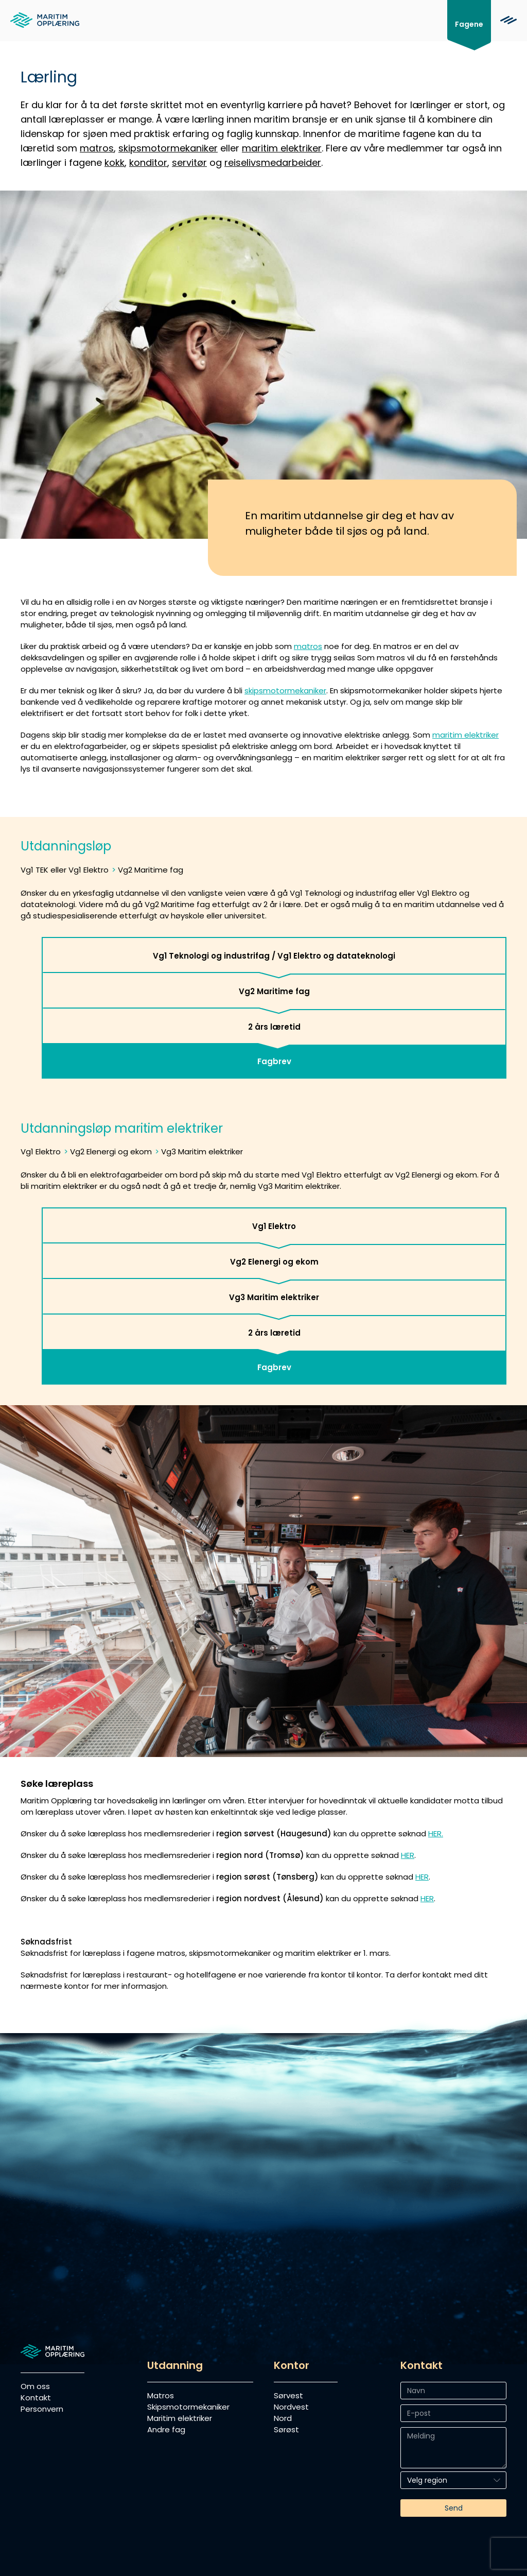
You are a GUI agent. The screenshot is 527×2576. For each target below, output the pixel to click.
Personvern (42, 2408)
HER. (435, 1833)
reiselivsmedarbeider (272, 162)
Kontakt (36, 2397)
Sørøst (286, 2429)
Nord (283, 2418)
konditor (148, 162)
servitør (189, 162)
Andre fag (166, 2429)
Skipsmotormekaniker (188, 2406)
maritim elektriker (282, 148)
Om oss (35, 2386)
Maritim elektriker (179, 2418)
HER (407, 1855)
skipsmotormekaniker (168, 148)
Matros (160, 2395)
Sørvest (288, 2395)
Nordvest (291, 2406)
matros (97, 148)
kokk (114, 162)
